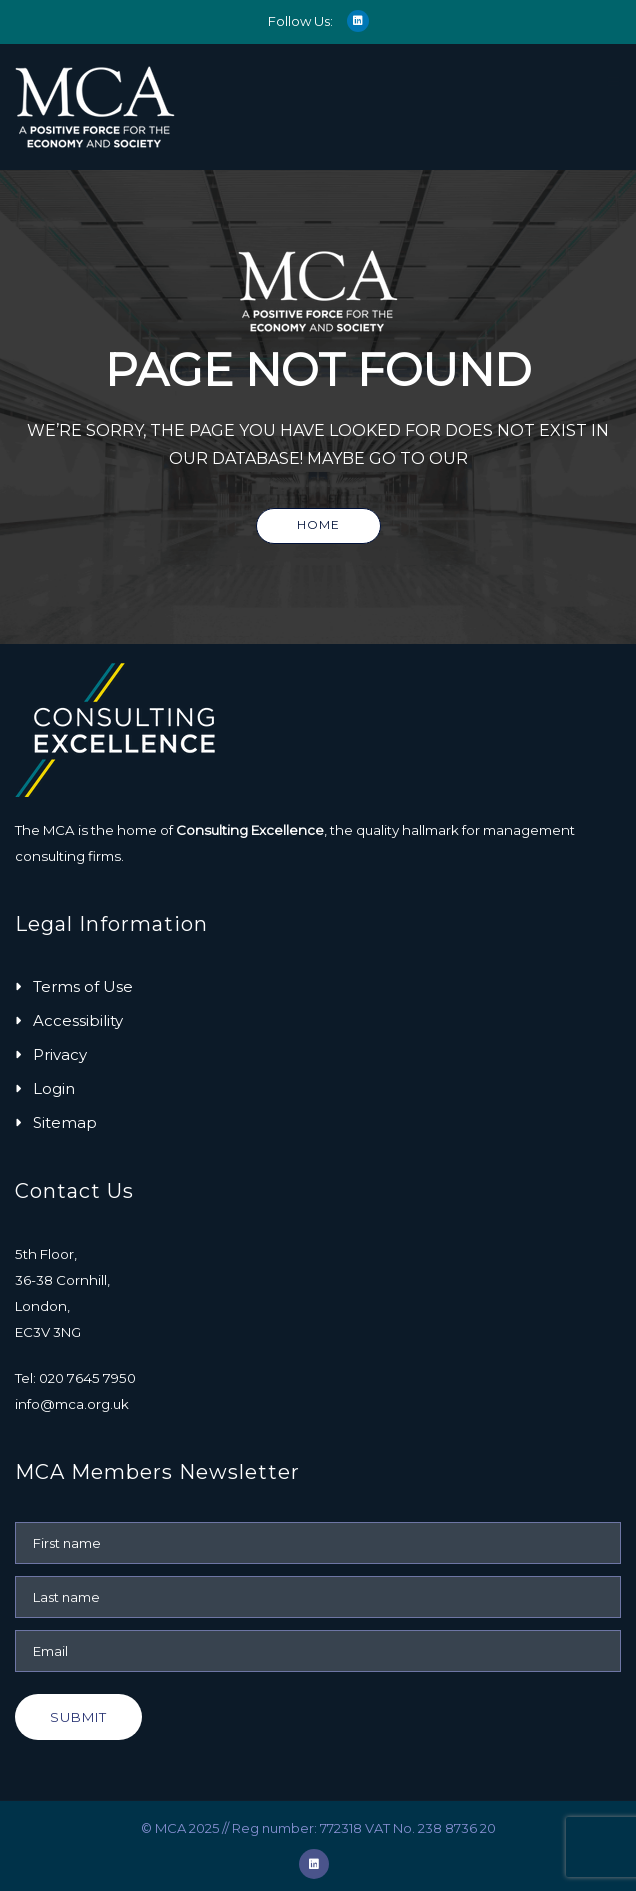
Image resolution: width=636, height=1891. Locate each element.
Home (318, 524)
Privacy (60, 1054)
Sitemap (65, 1122)
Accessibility (78, 1020)
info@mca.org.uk (72, 1404)
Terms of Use (83, 986)
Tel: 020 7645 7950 (75, 1378)
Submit (78, 1717)
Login (54, 1088)
